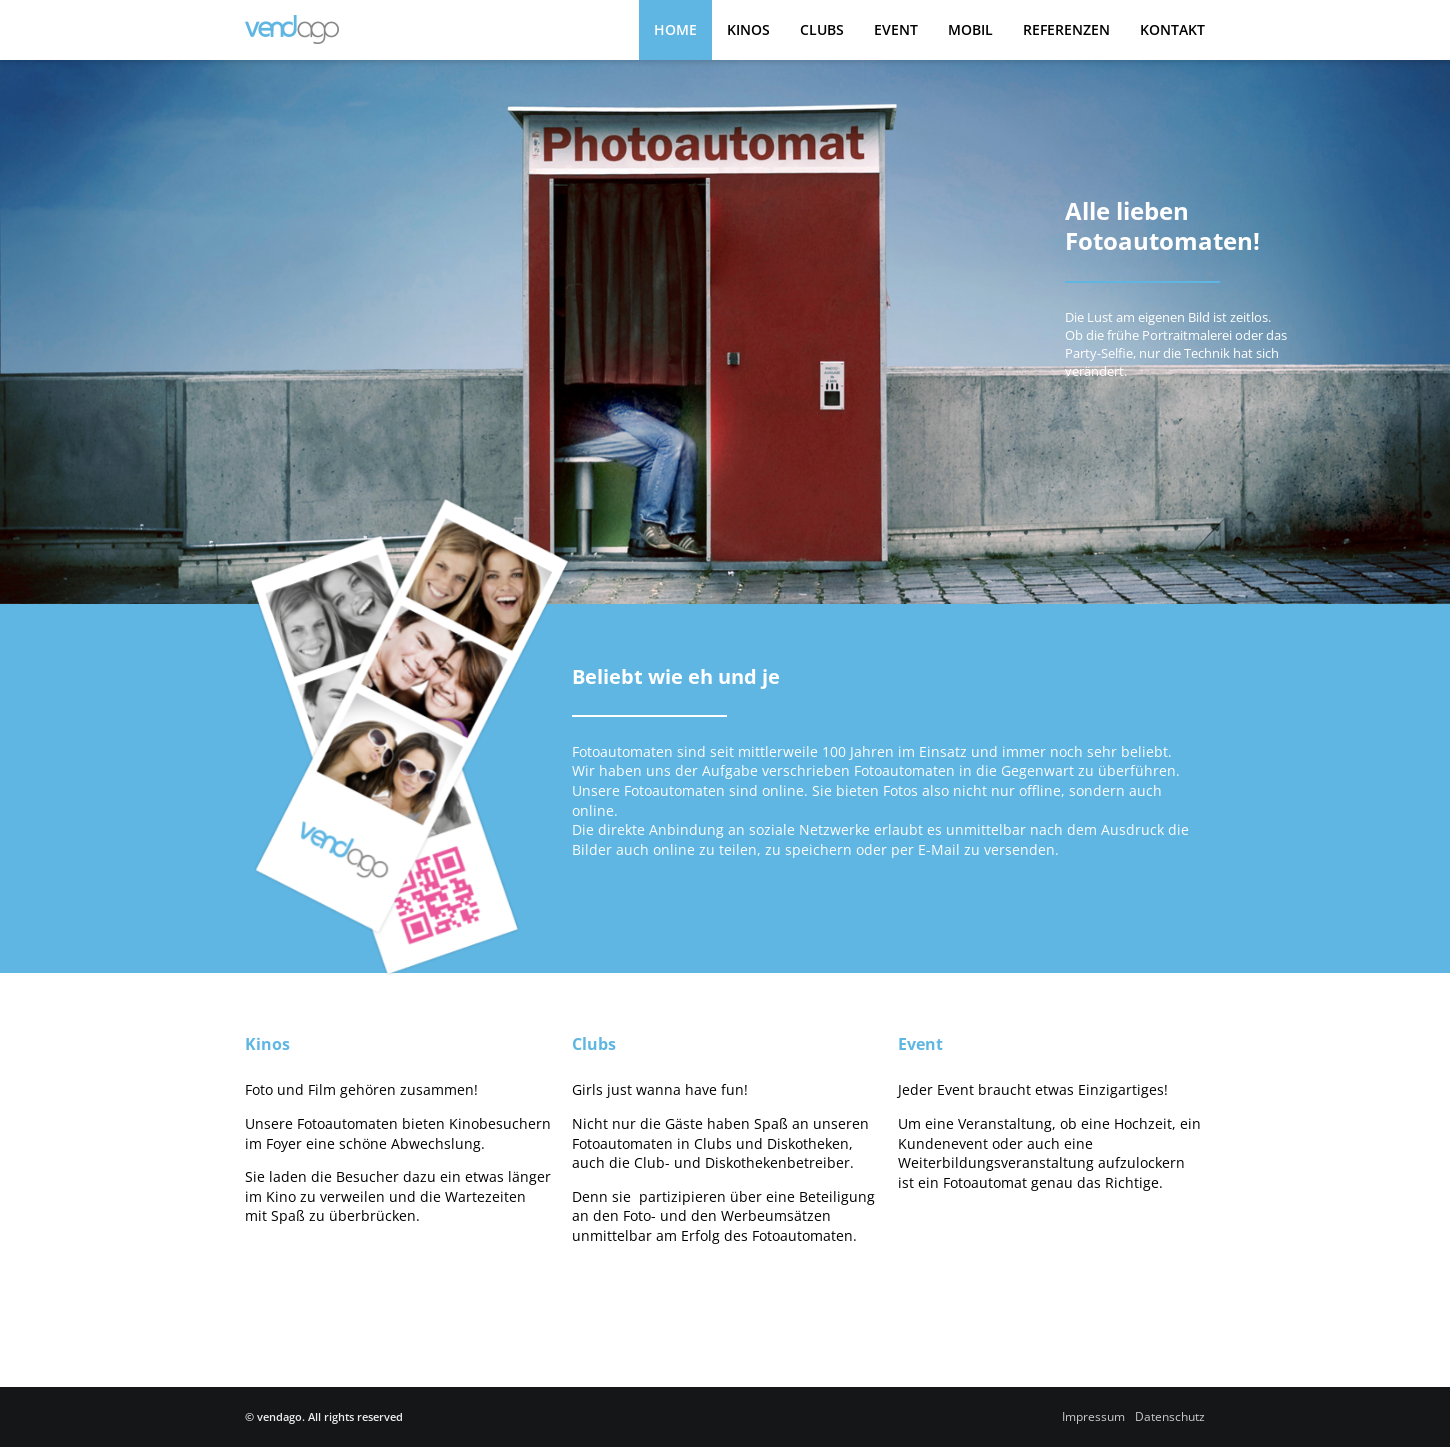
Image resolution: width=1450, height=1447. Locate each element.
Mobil (970, 29)
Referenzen (1066, 29)
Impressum (1093, 1416)
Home (675, 29)
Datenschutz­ (1170, 1416)
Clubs (822, 29)
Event (896, 29)
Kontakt (1172, 29)
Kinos (748, 29)
